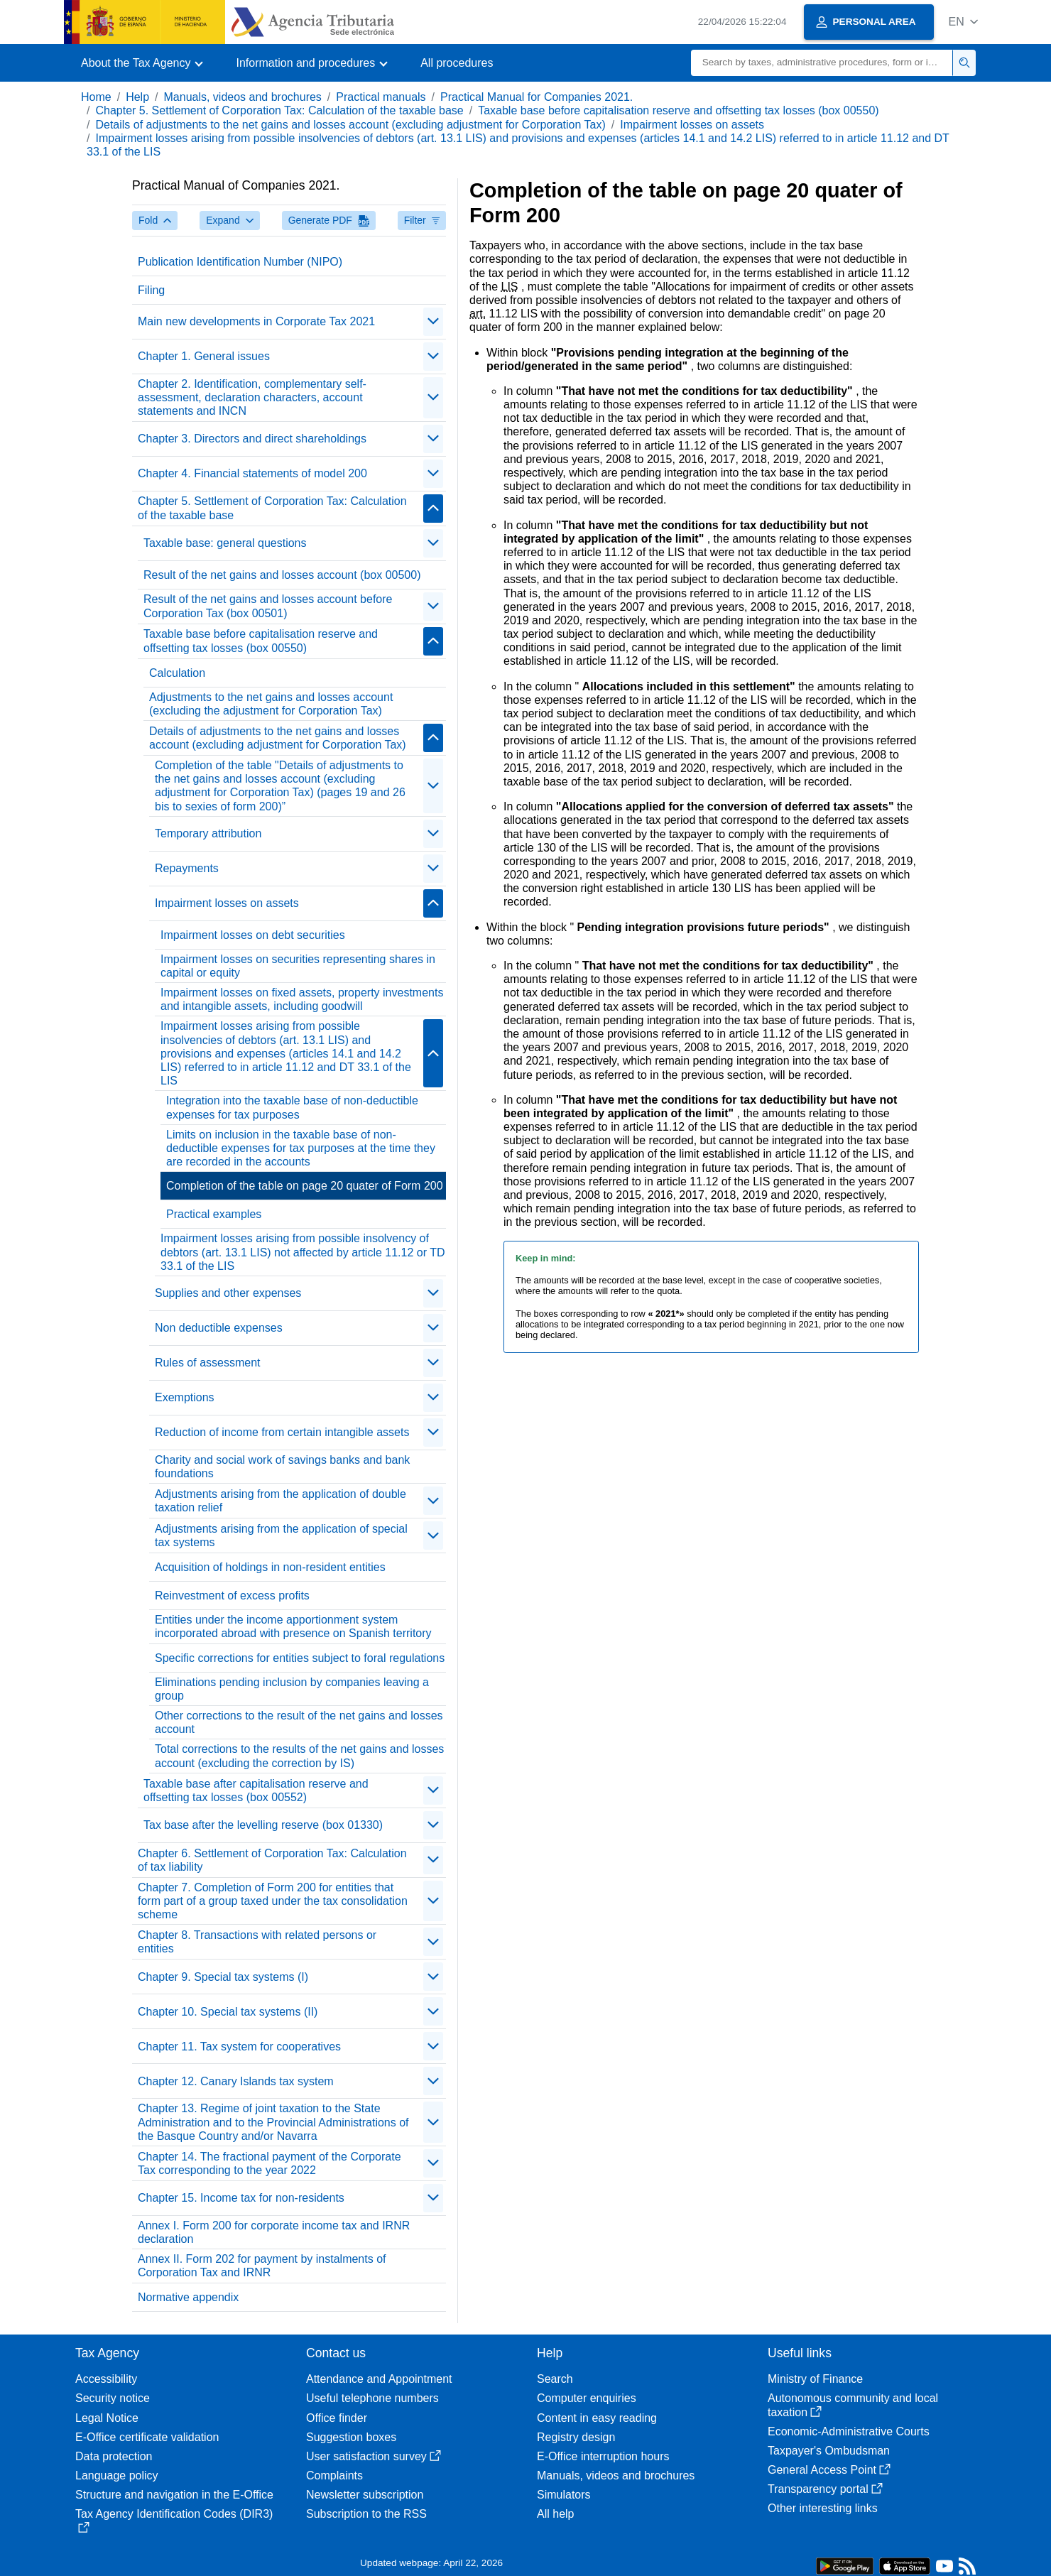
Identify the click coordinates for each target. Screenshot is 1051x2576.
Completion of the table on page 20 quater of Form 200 (304, 1186)
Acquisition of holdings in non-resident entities (270, 1567)
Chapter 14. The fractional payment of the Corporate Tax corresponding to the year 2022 (269, 2163)
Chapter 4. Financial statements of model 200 (252, 473)
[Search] (822, 63)
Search (555, 2379)
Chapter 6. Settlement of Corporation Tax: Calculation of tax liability (272, 1860)
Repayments (187, 868)
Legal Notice (106, 2418)
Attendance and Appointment (379, 2379)
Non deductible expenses (219, 1328)
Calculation (177, 673)
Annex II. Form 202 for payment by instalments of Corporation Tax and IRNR (262, 2265)
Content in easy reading (597, 2418)
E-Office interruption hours (603, 2456)
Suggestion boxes (351, 2437)
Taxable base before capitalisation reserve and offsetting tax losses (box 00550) (678, 110)
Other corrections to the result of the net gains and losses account (299, 1722)
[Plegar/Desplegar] (433, 322)
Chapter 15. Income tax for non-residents (241, 2198)
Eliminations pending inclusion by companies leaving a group (292, 1689)
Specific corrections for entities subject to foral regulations (300, 1658)
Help (137, 97)
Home (96, 97)
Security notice (112, 2398)
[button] (963, 22)
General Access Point (829, 2470)
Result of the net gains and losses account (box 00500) (281, 575)
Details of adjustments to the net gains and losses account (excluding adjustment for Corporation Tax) (350, 125)
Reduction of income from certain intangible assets (282, 1432)
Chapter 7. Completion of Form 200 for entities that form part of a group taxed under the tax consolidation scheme (273, 1900)
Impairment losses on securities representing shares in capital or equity (297, 966)
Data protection (114, 2456)
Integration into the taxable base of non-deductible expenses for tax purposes (292, 1107)
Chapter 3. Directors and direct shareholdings (252, 439)
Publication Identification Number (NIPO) (240, 262)
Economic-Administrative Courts (849, 2431)
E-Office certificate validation (147, 2437)
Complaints (334, 2475)
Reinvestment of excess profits (232, 1595)
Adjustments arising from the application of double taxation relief (280, 1500)
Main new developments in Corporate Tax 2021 (256, 321)
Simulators (564, 2495)
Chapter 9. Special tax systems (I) (223, 1977)
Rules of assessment (208, 1363)
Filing (151, 290)
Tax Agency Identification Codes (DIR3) (174, 2520)
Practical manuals (380, 97)
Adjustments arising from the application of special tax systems (281, 1535)
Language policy (116, 2475)
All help (555, 2514)
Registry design (576, 2437)
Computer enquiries (586, 2398)
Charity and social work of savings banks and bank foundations (282, 1466)
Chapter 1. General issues (204, 356)
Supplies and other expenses (228, 1293)
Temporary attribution (208, 833)
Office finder (336, 2418)
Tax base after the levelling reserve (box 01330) (263, 1825)
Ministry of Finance (815, 2379)
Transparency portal (825, 2489)
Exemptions (184, 1397)
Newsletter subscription (364, 2495)
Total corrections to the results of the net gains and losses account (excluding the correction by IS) (299, 1755)
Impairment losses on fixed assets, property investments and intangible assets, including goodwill (301, 999)
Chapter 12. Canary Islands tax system (236, 2081)
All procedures (456, 63)
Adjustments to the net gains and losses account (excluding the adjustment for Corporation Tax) (271, 704)
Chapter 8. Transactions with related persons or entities (257, 1942)
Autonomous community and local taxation (853, 2405)
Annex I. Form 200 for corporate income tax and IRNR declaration (274, 2232)
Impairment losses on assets (692, 125)
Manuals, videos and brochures (243, 97)
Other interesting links (823, 2508)
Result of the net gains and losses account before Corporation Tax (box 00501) (267, 606)
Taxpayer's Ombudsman (829, 2451)
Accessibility (106, 2379)
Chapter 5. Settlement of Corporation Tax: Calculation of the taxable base (279, 110)
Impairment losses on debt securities (252, 935)
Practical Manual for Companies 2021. (536, 97)
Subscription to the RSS (366, 2514)
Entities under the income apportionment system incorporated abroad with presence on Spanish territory (293, 1626)
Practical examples (213, 1214)
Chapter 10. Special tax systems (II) (227, 2012)
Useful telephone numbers (372, 2398)
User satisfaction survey (373, 2456)
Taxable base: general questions (225, 543)
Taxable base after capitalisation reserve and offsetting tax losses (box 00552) (256, 1790)
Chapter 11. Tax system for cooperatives (239, 2046)
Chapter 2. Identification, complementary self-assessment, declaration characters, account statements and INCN (252, 397)
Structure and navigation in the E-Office (174, 2495)
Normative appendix (188, 2297)
